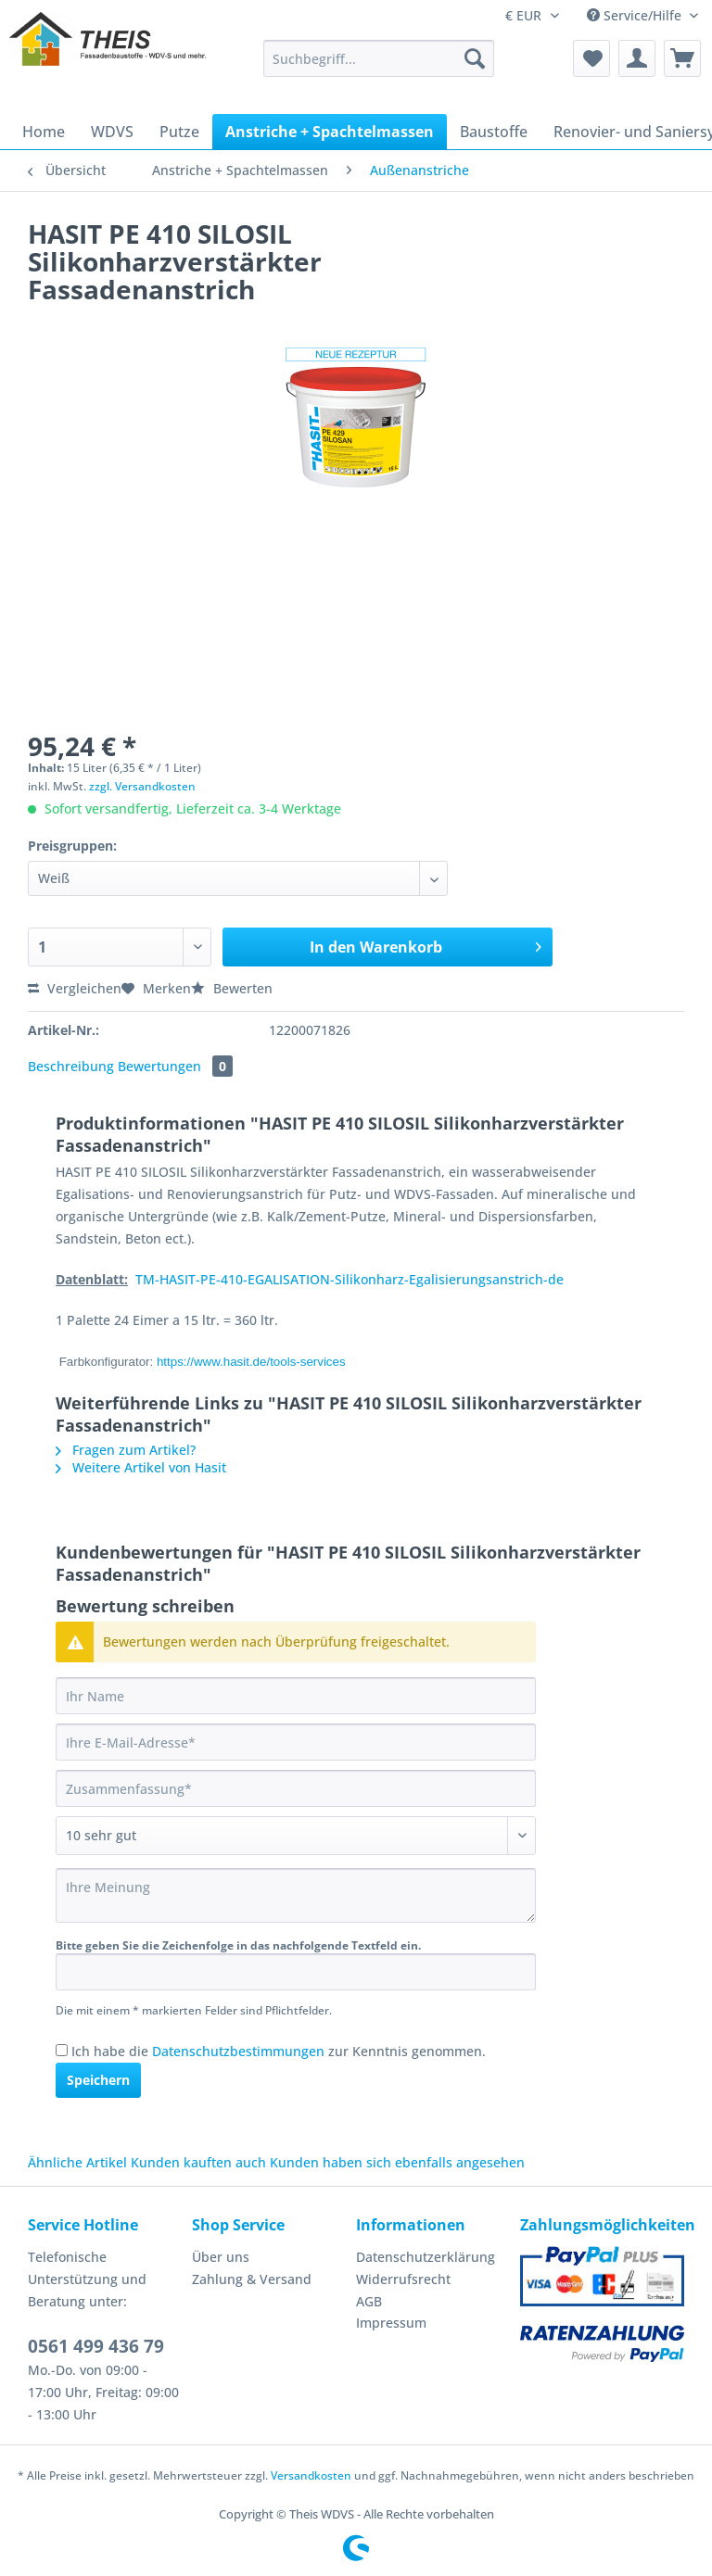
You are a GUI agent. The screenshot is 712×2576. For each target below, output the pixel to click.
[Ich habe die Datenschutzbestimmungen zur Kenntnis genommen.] (62, 2050)
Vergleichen (74, 988)
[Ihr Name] (296, 1695)
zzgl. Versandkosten (142, 786)
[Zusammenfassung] (296, 1788)
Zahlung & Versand (252, 2279)
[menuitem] (379, 67)
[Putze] (179, 131)
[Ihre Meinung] (296, 1895)
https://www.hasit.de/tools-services (251, 1362)
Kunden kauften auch (198, 2162)
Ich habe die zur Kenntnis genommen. (278, 2051)
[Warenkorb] (682, 58)
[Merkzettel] (591, 58)
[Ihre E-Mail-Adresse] (296, 1742)
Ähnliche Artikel (77, 2162)
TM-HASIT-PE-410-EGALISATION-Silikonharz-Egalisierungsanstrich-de (349, 1279)
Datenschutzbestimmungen (238, 2051)
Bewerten (232, 988)
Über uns (220, 2257)
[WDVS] (112, 131)
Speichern (98, 2080)
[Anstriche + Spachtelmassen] (329, 131)
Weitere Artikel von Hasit (141, 1467)
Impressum (391, 2322)
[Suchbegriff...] (379, 58)
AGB (369, 2301)
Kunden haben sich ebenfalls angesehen (397, 2162)
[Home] (43, 131)
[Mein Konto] (636, 58)
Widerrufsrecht (403, 2279)
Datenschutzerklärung (425, 2257)
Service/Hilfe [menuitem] (636, 15)
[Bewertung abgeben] (296, 1835)
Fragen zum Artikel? (126, 1449)
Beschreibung (71, 1066)
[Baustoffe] (493, 131)
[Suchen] (474, 58)
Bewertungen (175, 1066)
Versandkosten (311, 2475)
